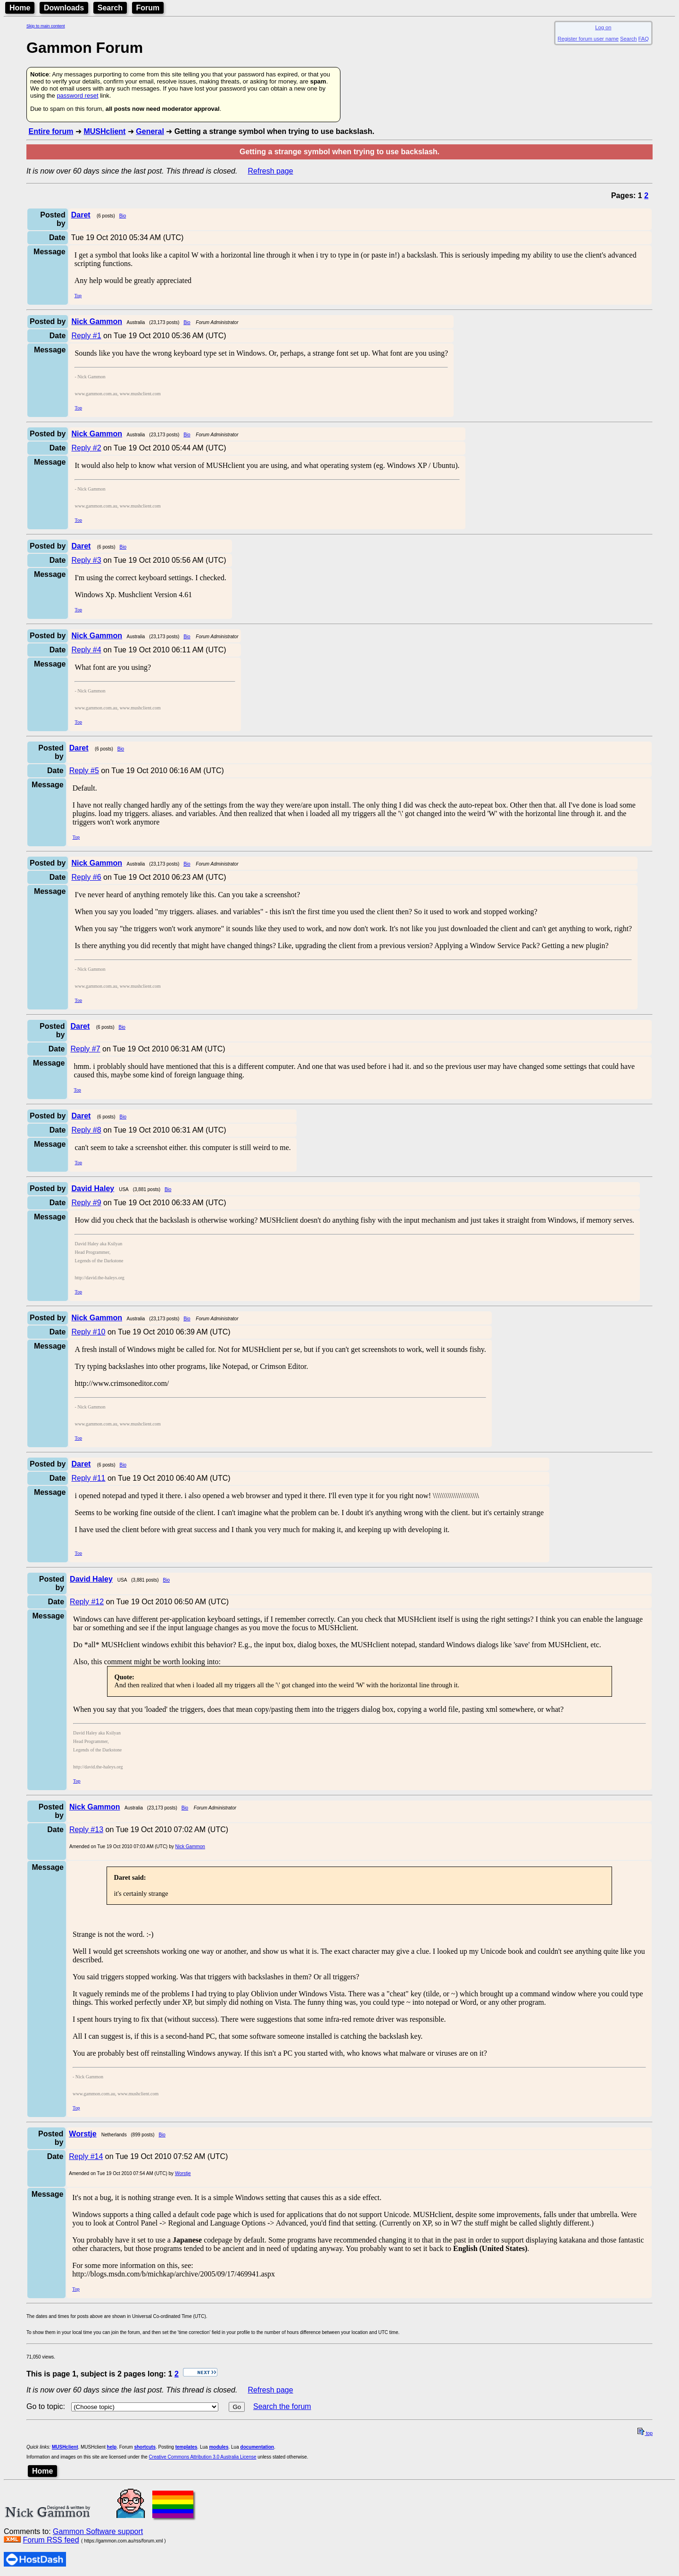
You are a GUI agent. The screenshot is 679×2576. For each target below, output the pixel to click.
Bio (122, 215)
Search (110, 8)
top (645, 2433)
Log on (603, 27)
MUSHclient (104, 131)
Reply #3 (86, 560)
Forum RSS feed (51, 2540)
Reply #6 (86, 877)
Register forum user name (588, 39)
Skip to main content (45, 26)
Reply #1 (86, 336)
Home (19, 8)
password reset (77, 95)
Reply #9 (86, 1203)
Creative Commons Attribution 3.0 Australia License (203, 2456)
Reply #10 (88, 1332)
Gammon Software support (98, 2531)
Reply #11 (88, 1478)
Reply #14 (86, 2156)
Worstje (183, 2173)
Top (78, 295)
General (150, 131)
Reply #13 (86, 1830)
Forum (148, 8)
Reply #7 (85, 1049)
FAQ (643, 39)
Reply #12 (87, 1602)
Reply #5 (84, 771)
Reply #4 (86, 650)
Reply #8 (86, 1130)
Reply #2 (86, 448)
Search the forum (282, 2406)
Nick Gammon (190, 1846)
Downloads (64, 8)
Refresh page (270, 171)
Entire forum (50, 131)
